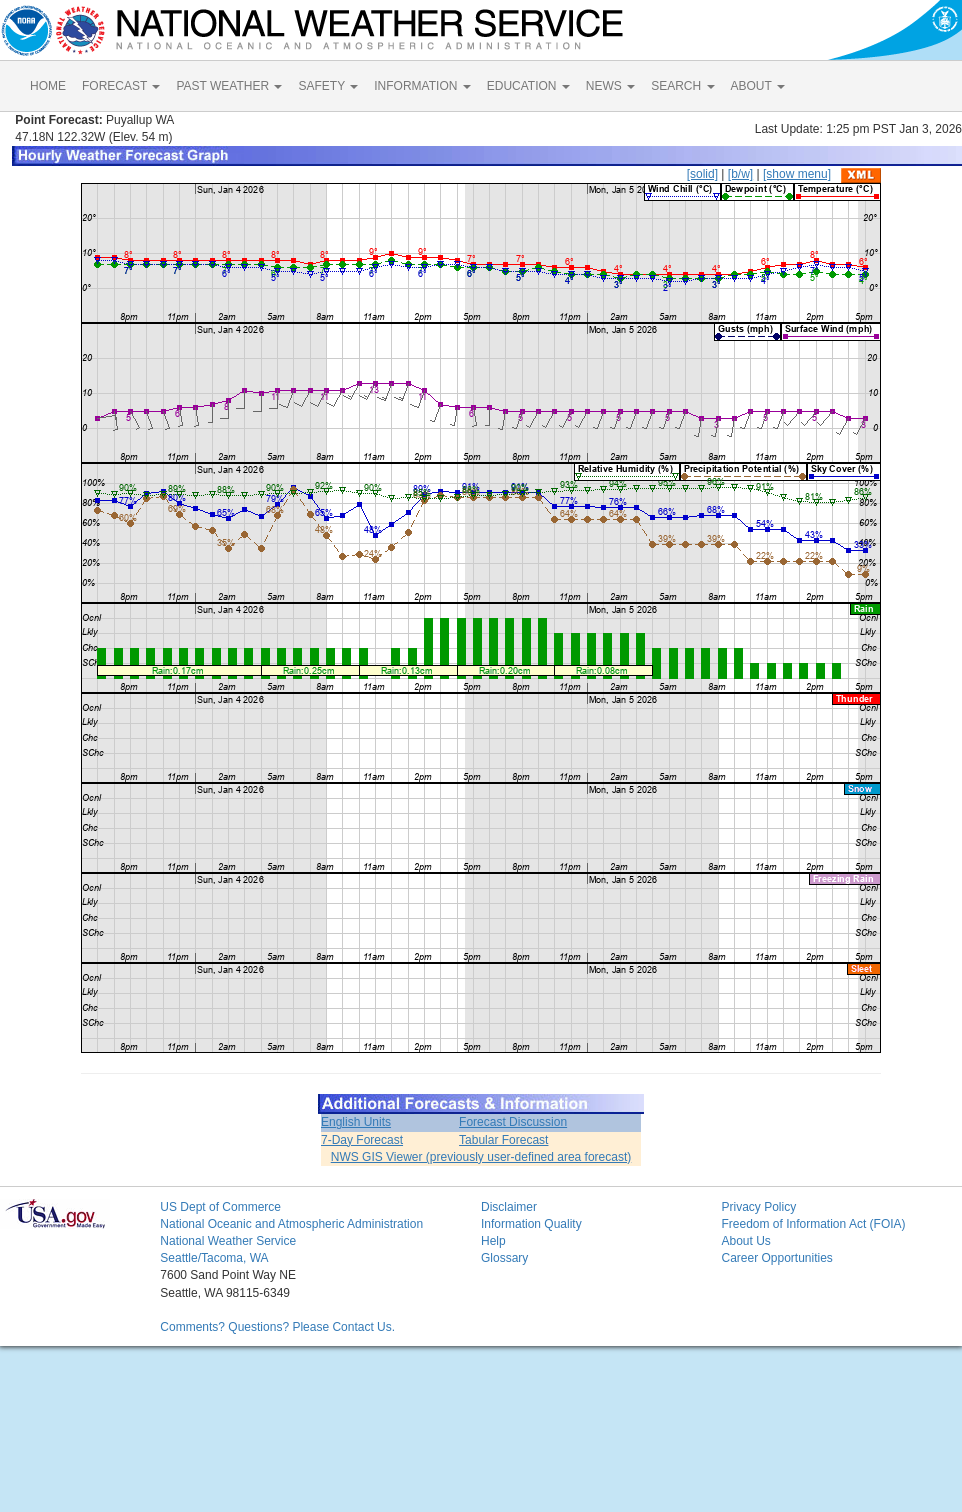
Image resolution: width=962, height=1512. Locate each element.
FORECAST (121, 86)
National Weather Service (228, 1241)
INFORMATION (422, 86)
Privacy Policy (758, 1207)
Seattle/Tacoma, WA (214, 1258)
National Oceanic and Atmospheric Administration (291, 1224)
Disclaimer (509, 1207)
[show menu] (797, 174)
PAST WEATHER (229, 86)
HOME (48, 86)
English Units (356, 1122)
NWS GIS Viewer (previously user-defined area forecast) (481, 1157)
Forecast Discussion (513, 1122)
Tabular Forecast (503, 1140)
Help (493, 1241)
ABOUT (758, 86)
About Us (745, 1241)
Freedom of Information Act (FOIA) (813, 1224)
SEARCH (682, 86)
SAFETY (328, 86)
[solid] (702, 174)
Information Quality (531, 1224)
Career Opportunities (776, 1258)
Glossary (504, 1258)
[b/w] (740, 174)
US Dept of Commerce (220, 1207)
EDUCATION (528, 86)
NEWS (610, 86)
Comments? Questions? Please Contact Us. (277, 1327)
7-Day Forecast (362, 1140)
